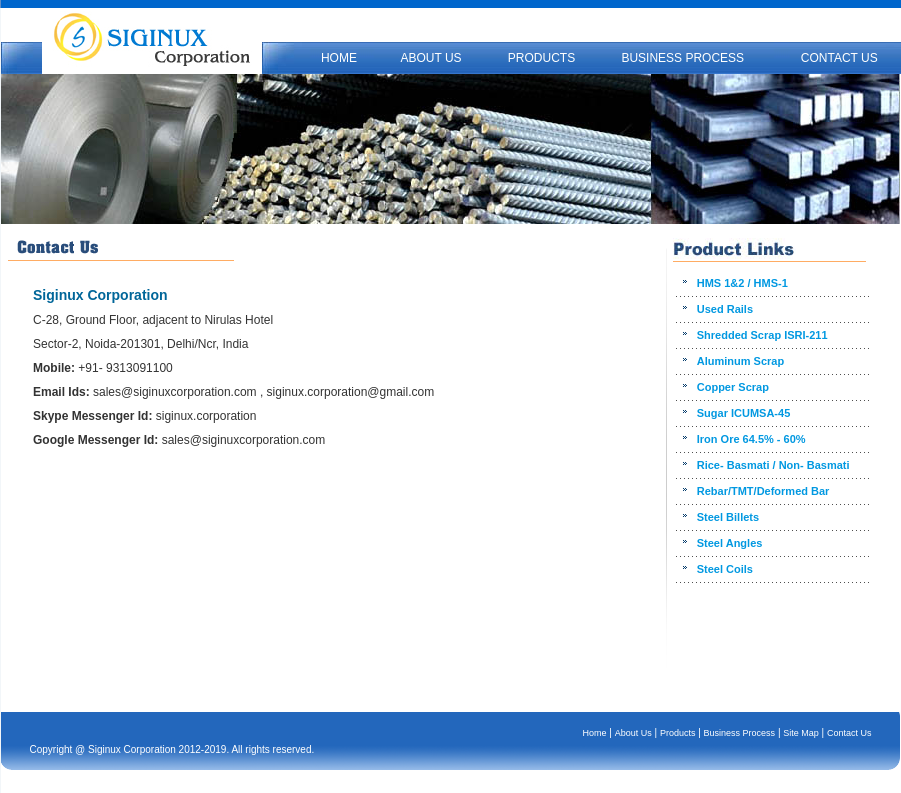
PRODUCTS (541, 58)
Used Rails (725, 309)
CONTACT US (839, 58)
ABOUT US (430, 58)
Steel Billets (728, 517)
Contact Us (849, 733)
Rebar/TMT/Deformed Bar (763, 491)
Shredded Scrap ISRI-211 (762, 335)
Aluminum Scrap (740, 361)
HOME (339, 58)
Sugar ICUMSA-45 (744, 413)
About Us (633, 733)
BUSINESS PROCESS (682, 58)
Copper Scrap (733, 387)
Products (678, 733)
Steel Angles (730, 543)
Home (595, 733)
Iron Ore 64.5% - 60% (751, 439)
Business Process (740, 733)
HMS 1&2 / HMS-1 (742, 283)
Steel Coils (725, 569)
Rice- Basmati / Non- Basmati (773, 465)
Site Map (801, 733)
